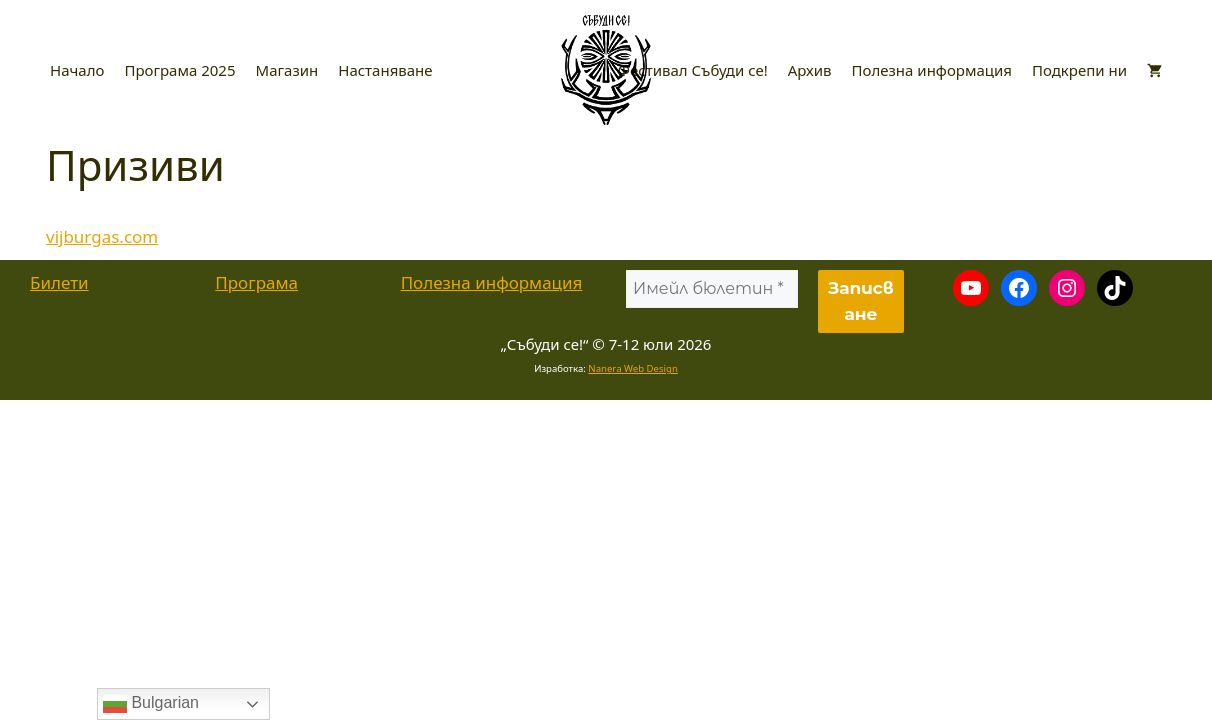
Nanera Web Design (633, 368)
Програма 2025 (179, 70)
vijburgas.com (102, 236)
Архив (810, 70)
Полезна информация (932, 70)
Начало (77, 70)
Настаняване (385, 70)
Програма (256, 282)
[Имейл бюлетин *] (712, 289)
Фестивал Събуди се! (693, 70)
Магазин (287, 70)
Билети (59, 282)
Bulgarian (151, 704)
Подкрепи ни (1079, 70)
